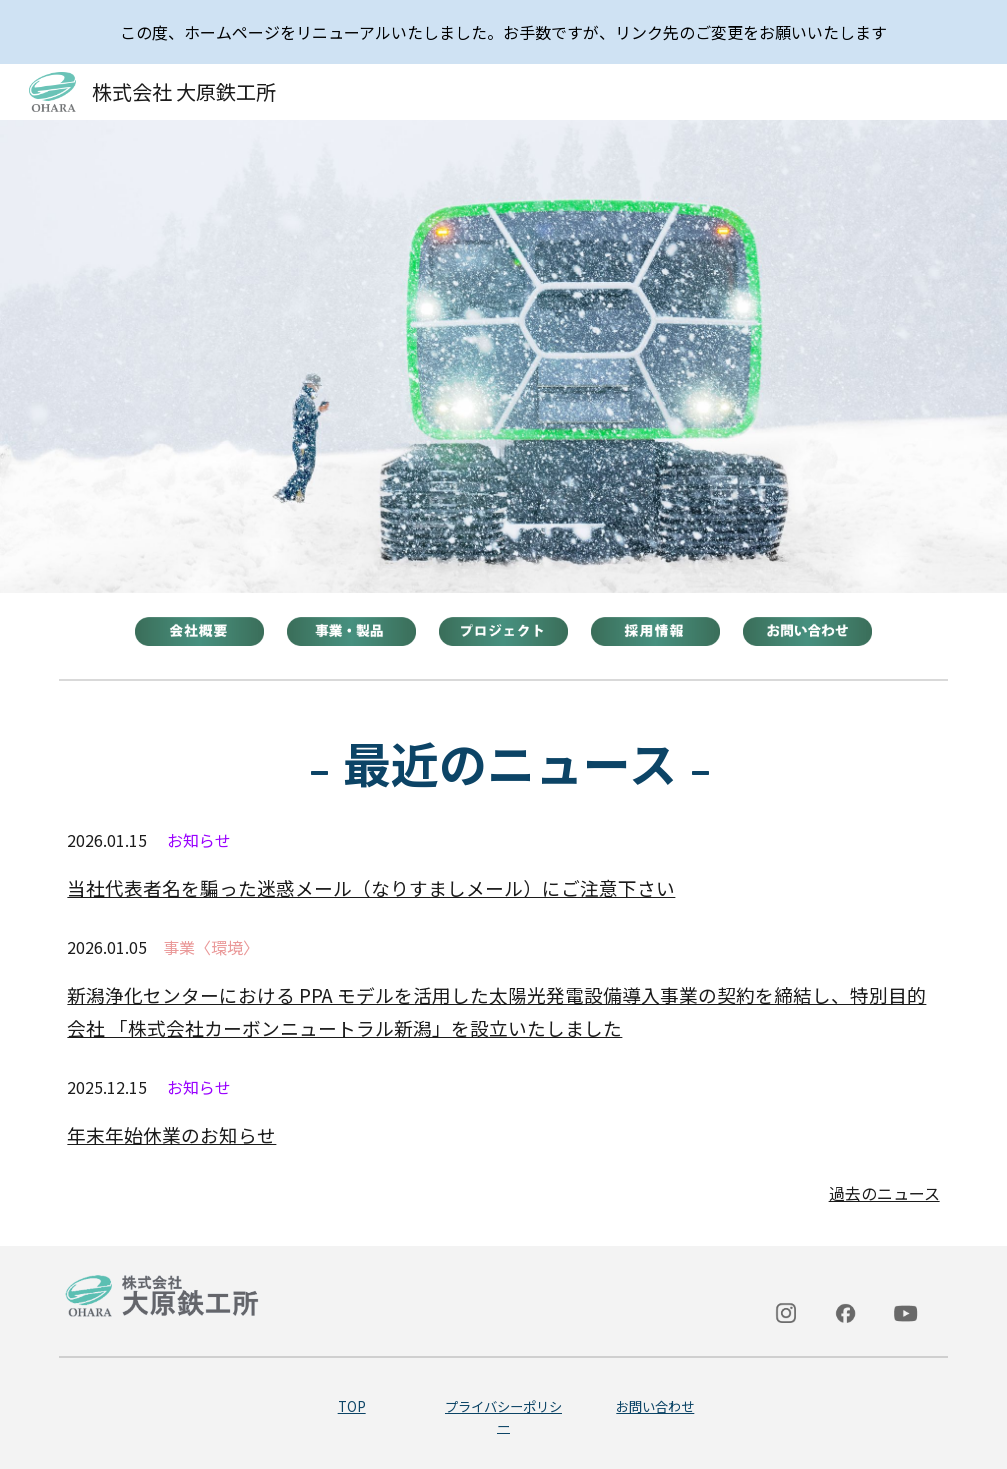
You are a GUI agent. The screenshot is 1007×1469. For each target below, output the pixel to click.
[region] (503, 32)
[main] (503, 762)
